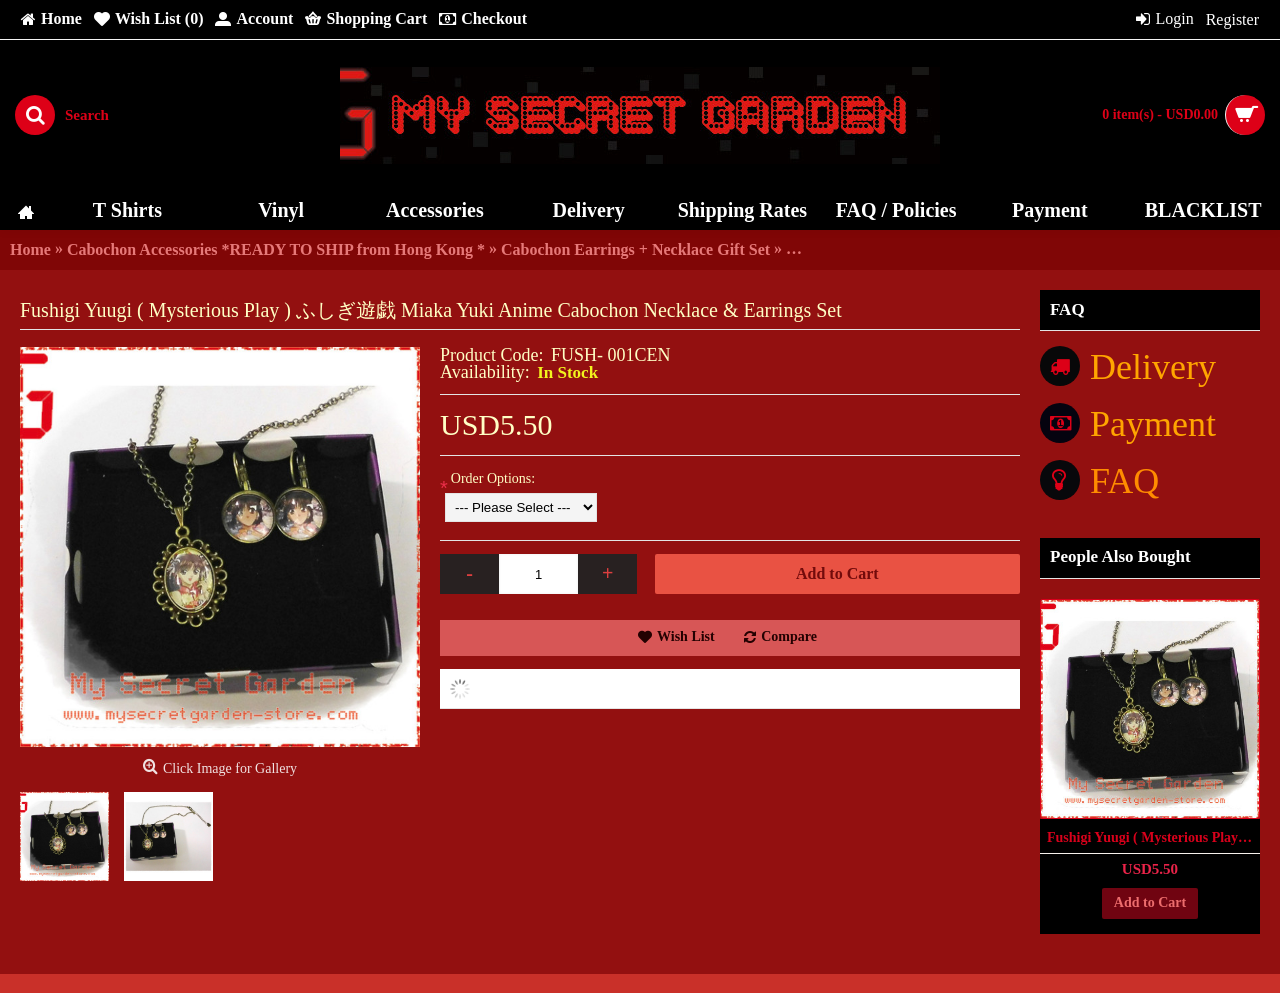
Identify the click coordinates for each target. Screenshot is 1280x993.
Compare (789, 636)
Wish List (686, 636)
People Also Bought (1120, 556)
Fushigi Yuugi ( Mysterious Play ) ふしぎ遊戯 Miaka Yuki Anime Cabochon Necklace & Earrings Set (1153, 837)
